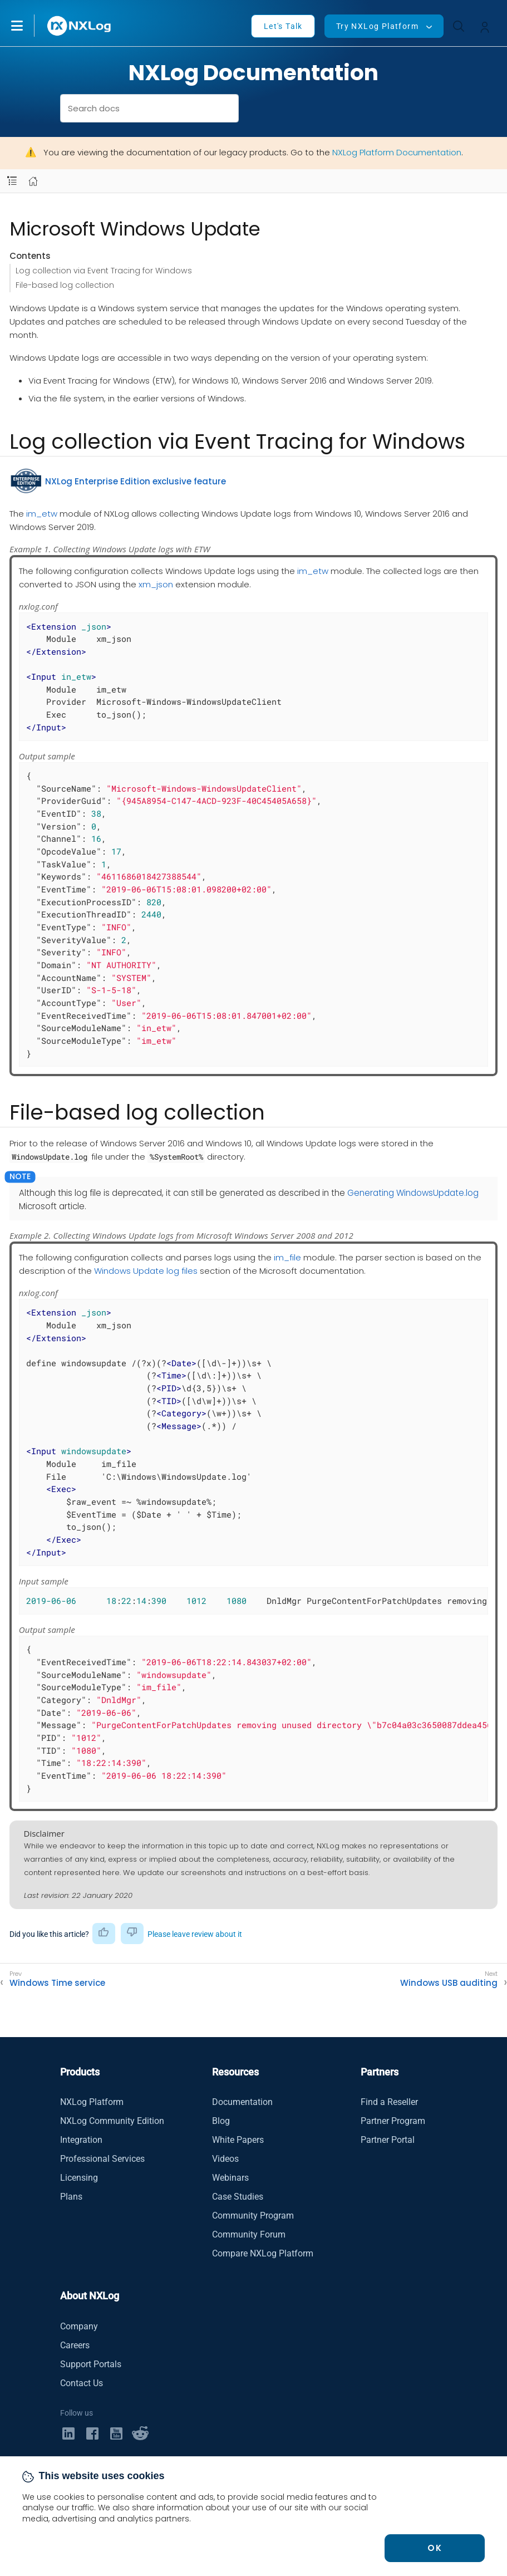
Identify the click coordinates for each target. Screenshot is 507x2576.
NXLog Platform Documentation (396, 152)
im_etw (41, 513)
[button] (28, 25)
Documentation (242, 2102)
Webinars (230, 2177)
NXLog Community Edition (112, 2121)
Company (79, 2326)
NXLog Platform (92, 2102)
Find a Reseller (389, 2102)
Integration (81, 2140)
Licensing (79, 2177)
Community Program (253, 2215)
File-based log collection (65, 285)
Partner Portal (388, 2140)
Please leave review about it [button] (194, 1934)
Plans (71, 2196)
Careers (75, 2345)
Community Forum (249, 2234)
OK (434, 2548)
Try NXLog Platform (377, 26)
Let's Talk (283, 26)
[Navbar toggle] (12, 181)
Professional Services (102, 2158)
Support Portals (90, 2364)
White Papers (238, 2140)
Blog (221, 2121)
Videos (225, 2158)
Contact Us (81, 2383)
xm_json (156, 584)
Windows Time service (57, 1983)
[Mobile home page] (33, 181)
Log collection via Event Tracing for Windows (104, 270)
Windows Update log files (146, 1271)
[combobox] (149, 108)
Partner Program (393, 2121)
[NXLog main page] (80, 25)
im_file (287, 1257)
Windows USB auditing (449, 1983)
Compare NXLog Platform (262, 2253)
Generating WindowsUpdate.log (413, 1193)
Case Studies (237, 2196)
